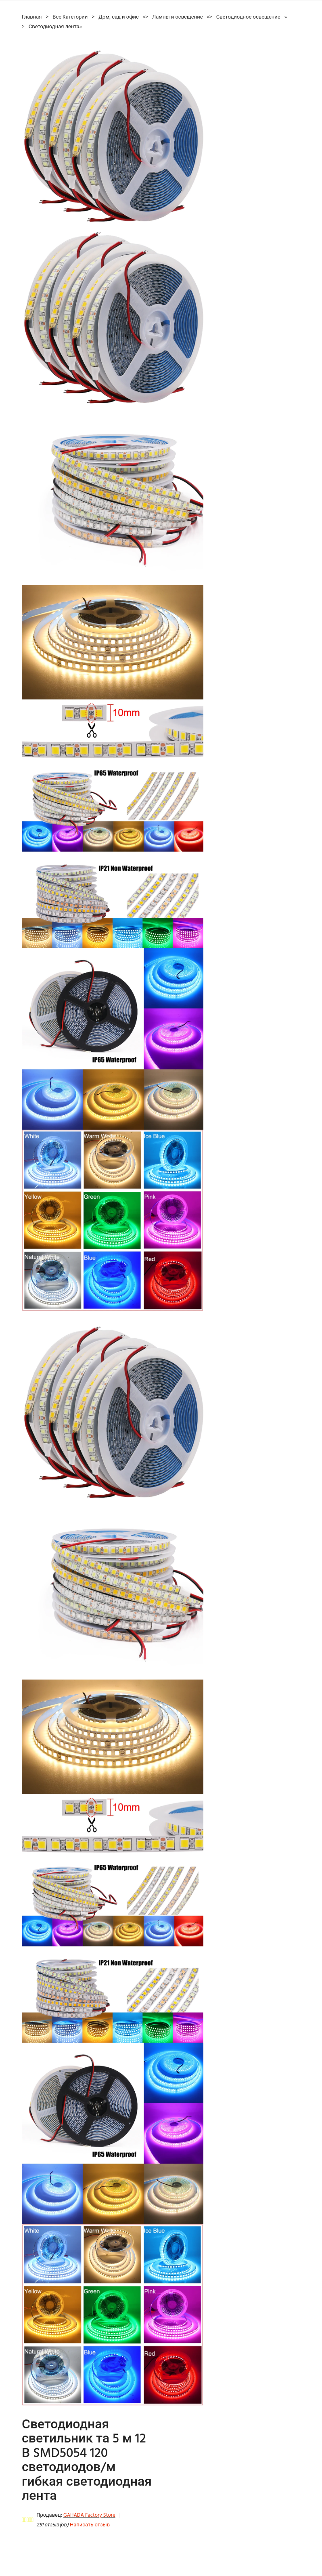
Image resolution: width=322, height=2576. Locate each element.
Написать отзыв (90, 2525)
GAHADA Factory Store (89, 2515)
